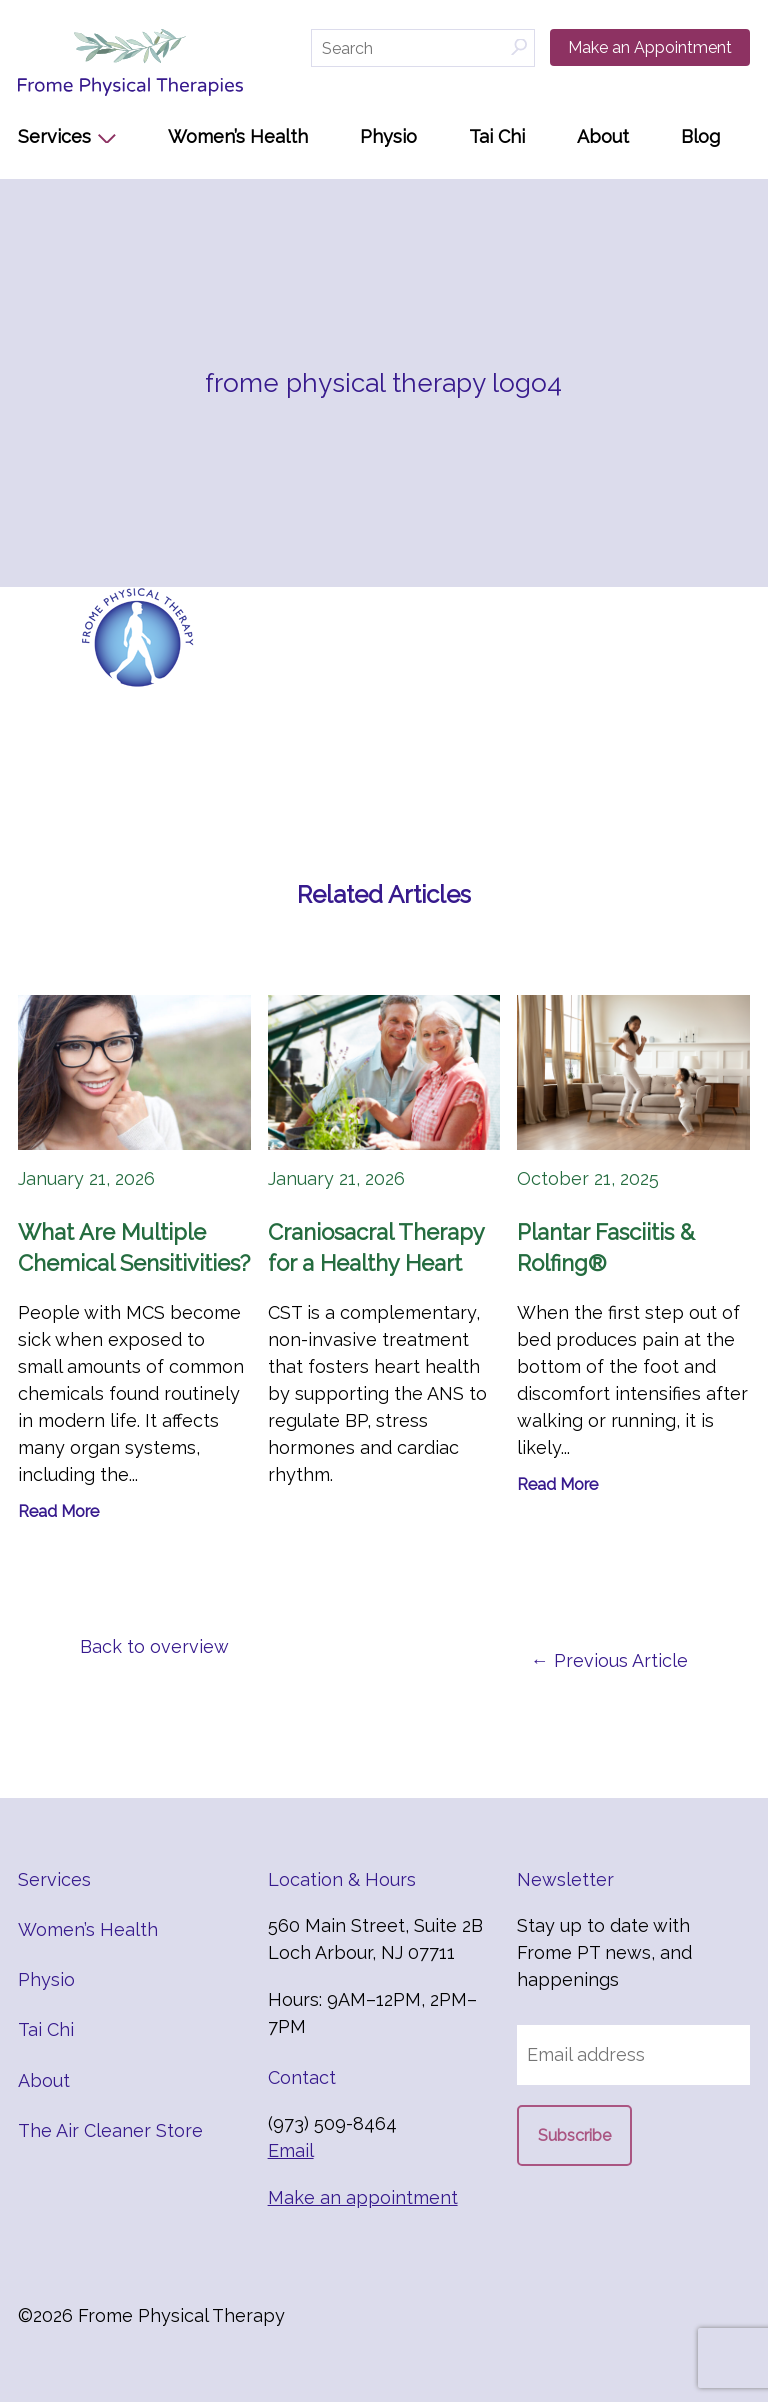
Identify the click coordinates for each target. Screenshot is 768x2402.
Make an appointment (363, 2197)
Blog (700, 136)
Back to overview (154, 1646)
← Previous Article (609, 1660)
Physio (388, 136)
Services (54, 136)
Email (291, 2150)
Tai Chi (497, 136)
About (603, 136)
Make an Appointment (650, 47)
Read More (58, 1511)
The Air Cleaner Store (110, 2130)
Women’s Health (238, 136)
